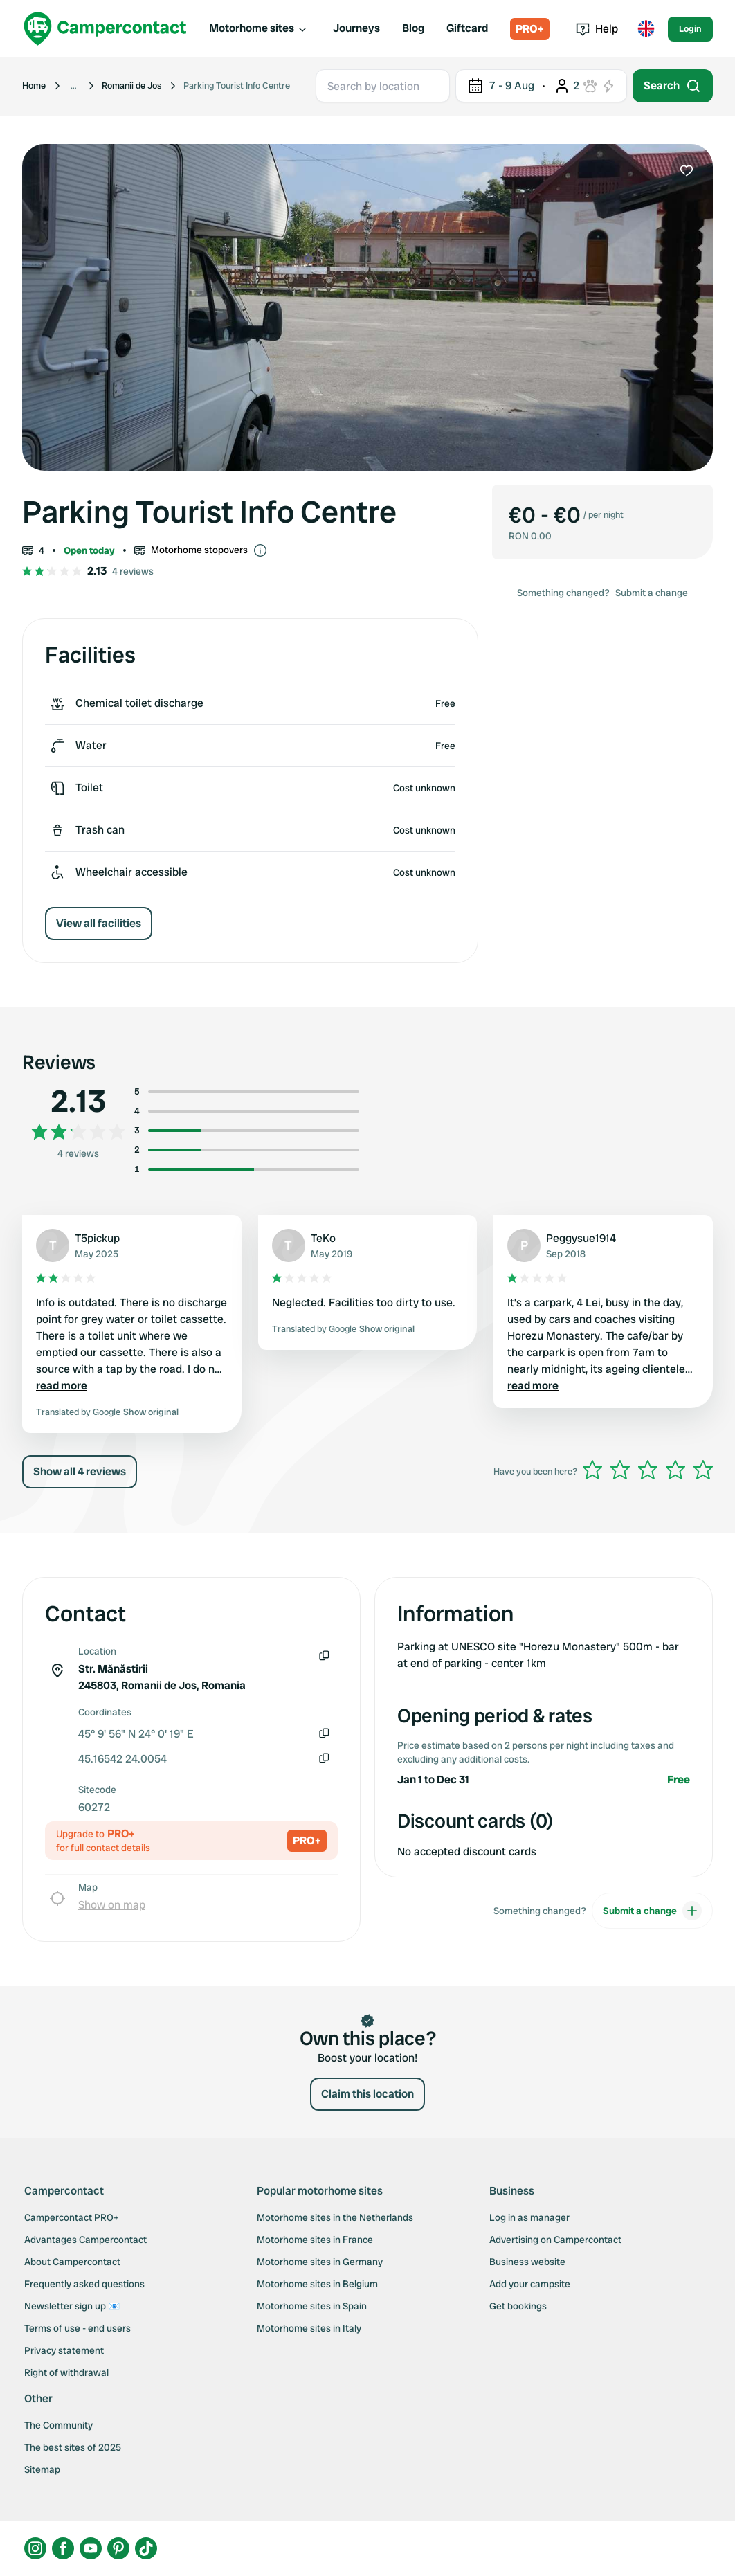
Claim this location (367, 2094)
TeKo (323, 1238)
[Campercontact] (105, 28)
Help (597, 28)
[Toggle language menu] (645, 29)
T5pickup (97, 1238)
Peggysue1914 (581, 1238)
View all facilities (98, 923)
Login (690, 29)
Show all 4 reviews (79, 1471)
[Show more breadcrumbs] (74, 86)
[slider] (648, 1469)
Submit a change (651, 592)
